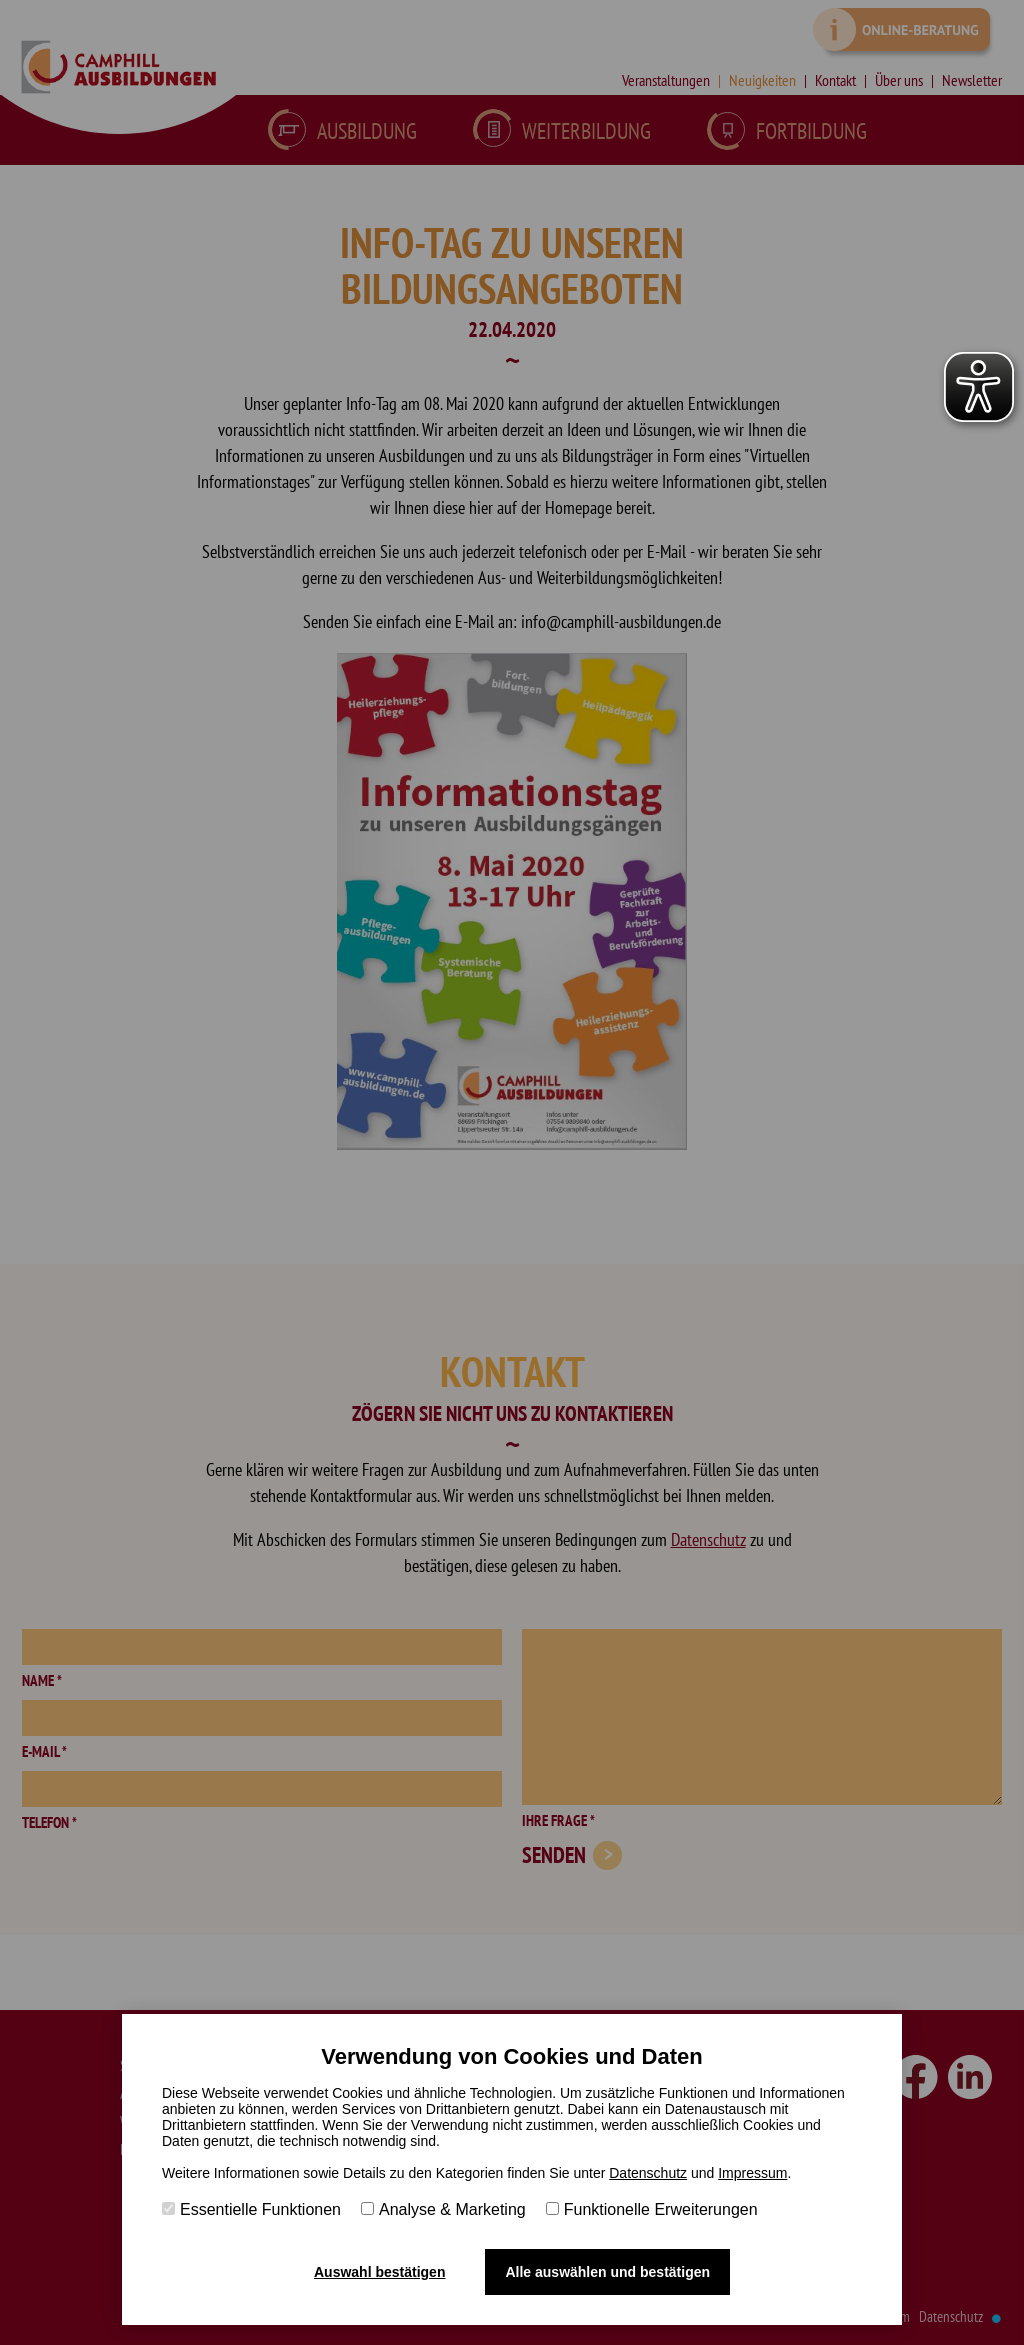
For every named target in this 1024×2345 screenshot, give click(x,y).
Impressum (752, 2173)
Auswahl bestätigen (379, 2272)
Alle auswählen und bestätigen (607, 2272)
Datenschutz (648, 2173)
